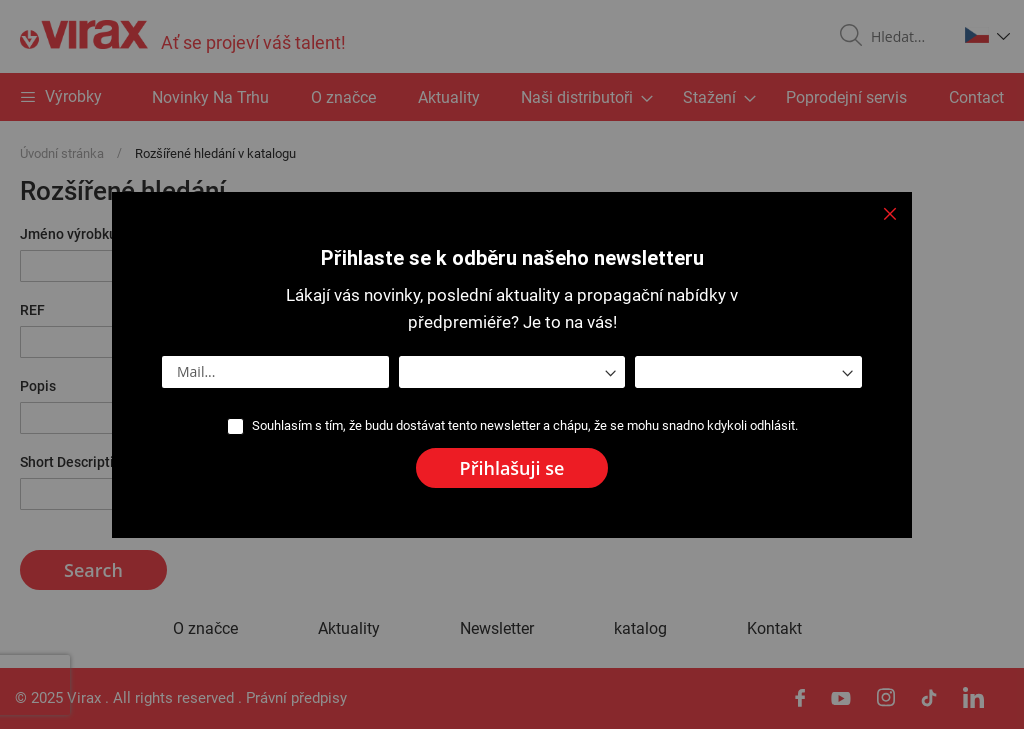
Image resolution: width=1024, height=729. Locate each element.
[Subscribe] (512, 468)
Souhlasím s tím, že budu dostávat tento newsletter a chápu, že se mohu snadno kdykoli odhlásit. (525, 425)
